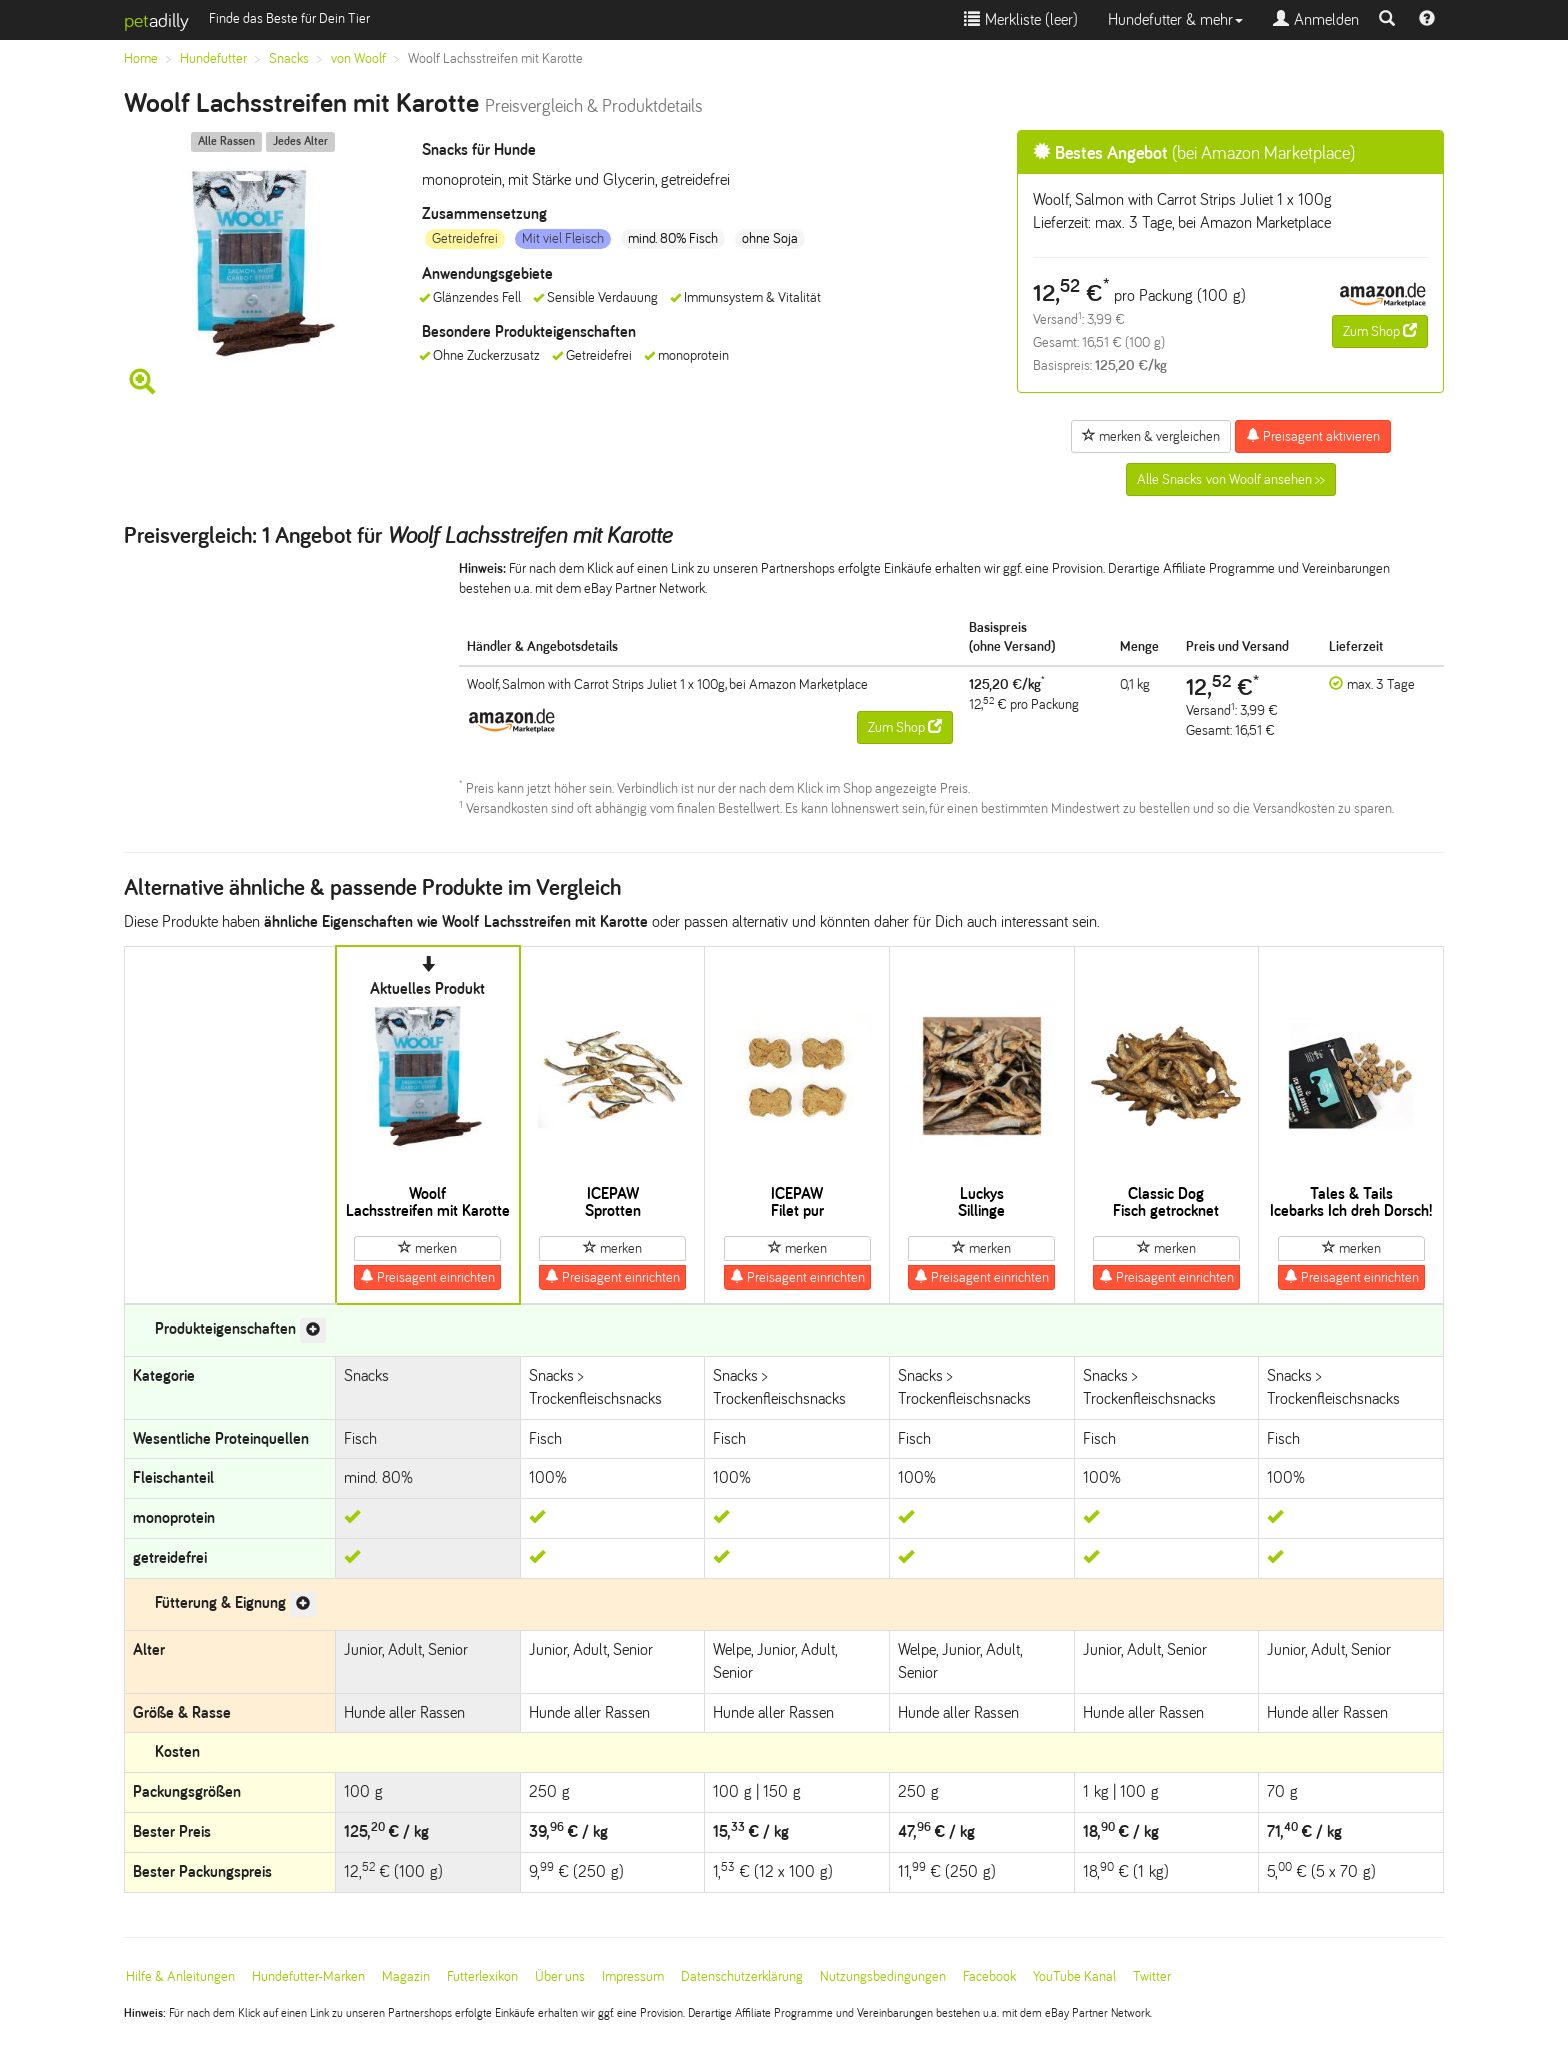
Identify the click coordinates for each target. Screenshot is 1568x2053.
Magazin (406, 1976)
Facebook (989, 1976)
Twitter (1152, 1976)
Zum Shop (1380, 331)
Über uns (560, 1976)
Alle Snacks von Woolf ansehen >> (1231, 479)
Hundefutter (213, 58)
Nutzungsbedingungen (883, 1976)
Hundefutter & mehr (1175, 19)
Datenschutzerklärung (742, 1976)
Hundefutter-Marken (308, 1976)
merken (427, 1248)
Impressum (633, 1976)
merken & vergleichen (1151, 436)
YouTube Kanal (1074, 1976)
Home (141, 58)
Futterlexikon (482, 1976)
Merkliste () (1021, 19)
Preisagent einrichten (427, 1277)
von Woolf (358, 58)
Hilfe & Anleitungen (180, 1976)
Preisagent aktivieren (1313, 436)
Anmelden (1316, 19)
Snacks (289, 58)
